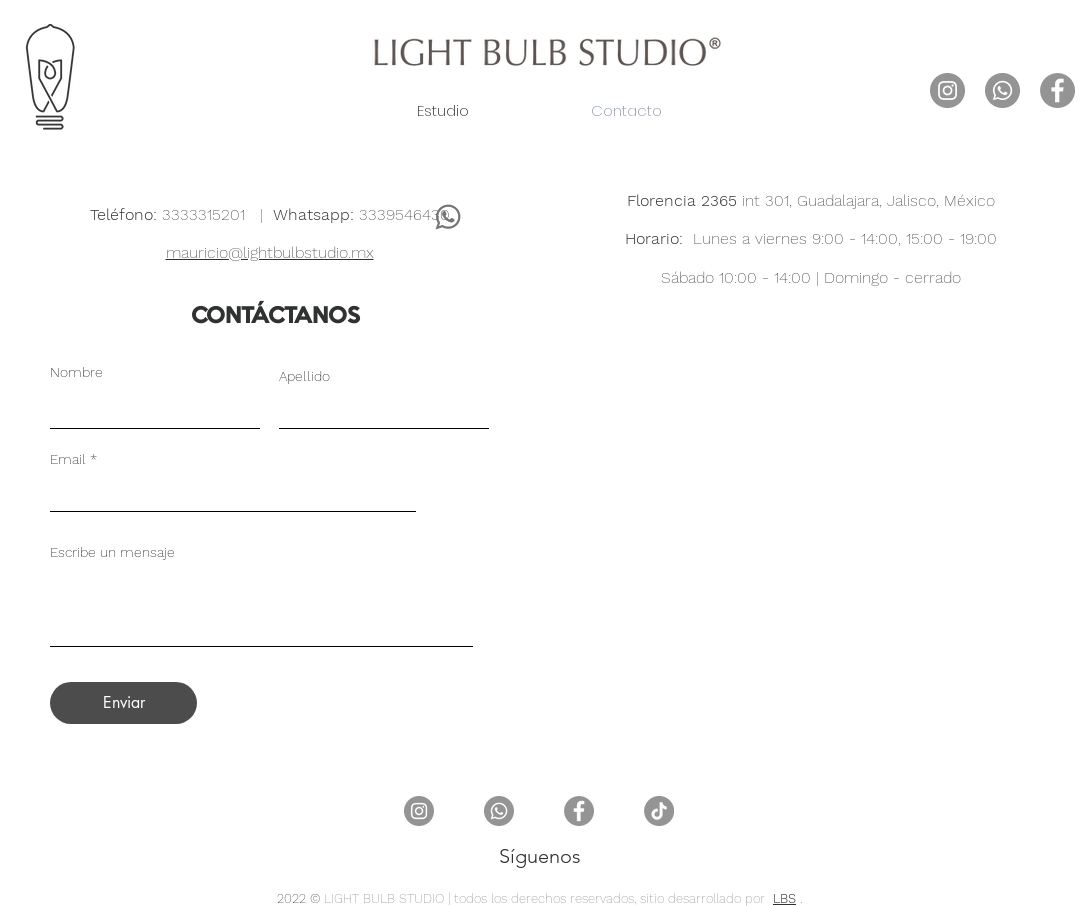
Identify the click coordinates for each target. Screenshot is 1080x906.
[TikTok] (659, 811)
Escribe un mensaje (112, 552)
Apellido (304, 376)
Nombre (76, 372)
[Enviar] (123, 703)
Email (68, 459)
